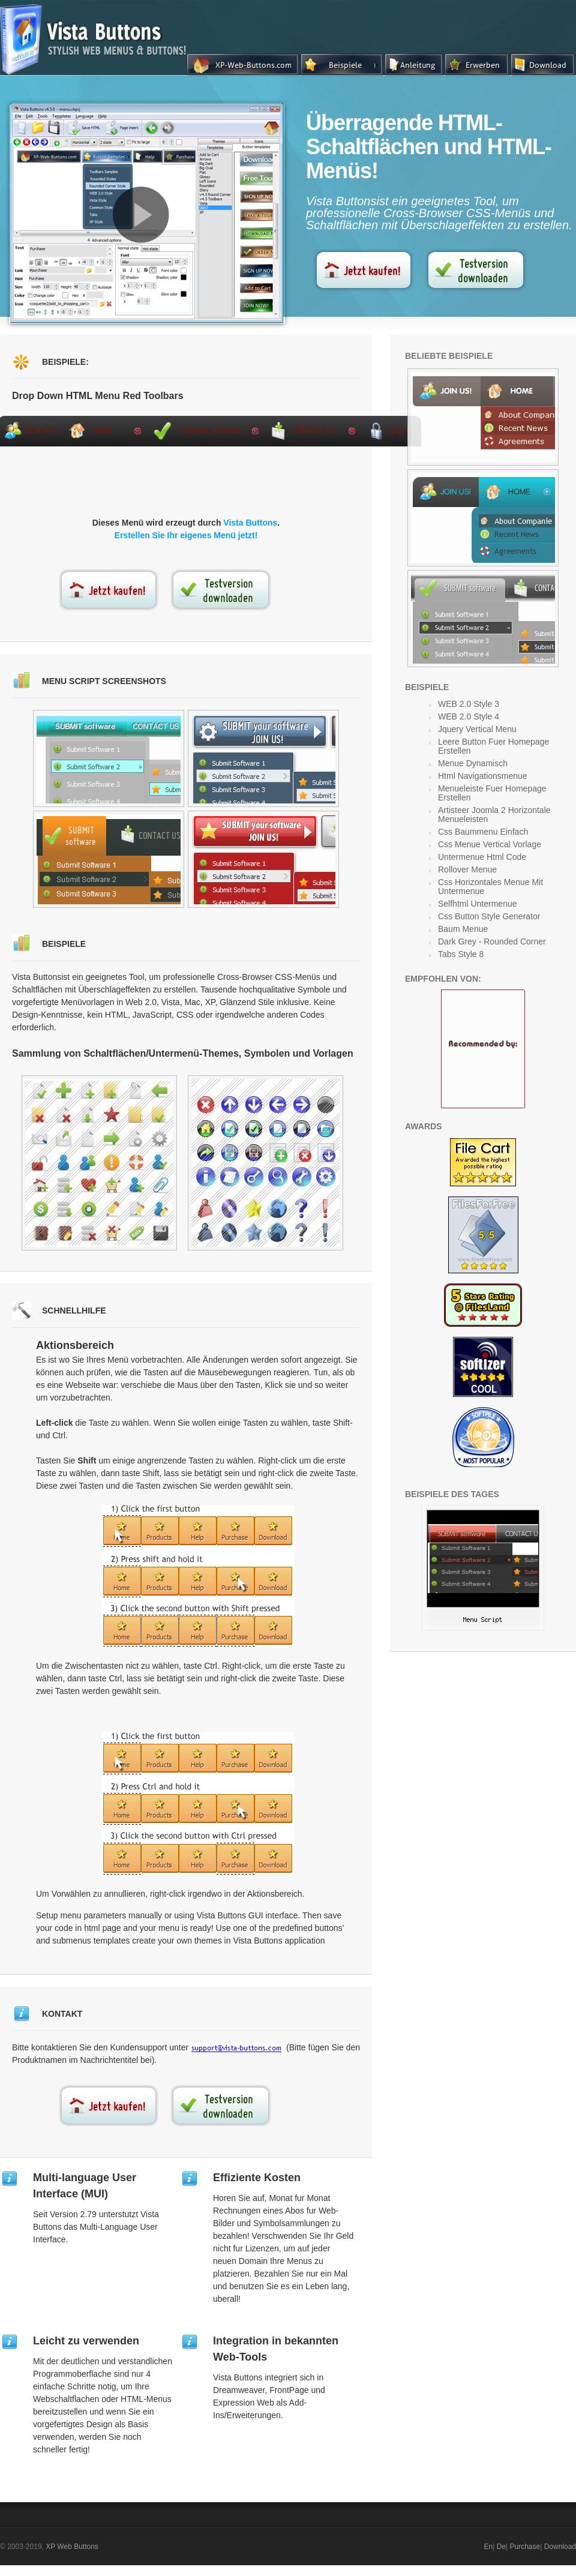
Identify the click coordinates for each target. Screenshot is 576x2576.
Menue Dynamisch (473, 763)
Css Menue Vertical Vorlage (489, 844)
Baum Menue (463, 929)
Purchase (524, 2546)
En (488, 2546)
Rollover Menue (467, 869)
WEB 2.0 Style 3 (468, 704)
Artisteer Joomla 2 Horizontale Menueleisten (494, 814)
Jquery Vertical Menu (477, 729)
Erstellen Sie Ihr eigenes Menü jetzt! (186, 535)
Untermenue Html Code (482, 857)
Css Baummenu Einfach (483, 831)
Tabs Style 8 (461, 954)
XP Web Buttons (72, 2546)
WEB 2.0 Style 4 (468, 716)
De (501, 2546)
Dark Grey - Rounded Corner (492, 941)
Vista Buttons (250, 522)
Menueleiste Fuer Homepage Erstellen (492, 793)
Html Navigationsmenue (482, 776)
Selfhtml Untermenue (477, 903)
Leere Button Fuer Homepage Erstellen (493, 746)
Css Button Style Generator (489, 916)
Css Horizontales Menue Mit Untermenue (490, 886)
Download (560, 2546)
